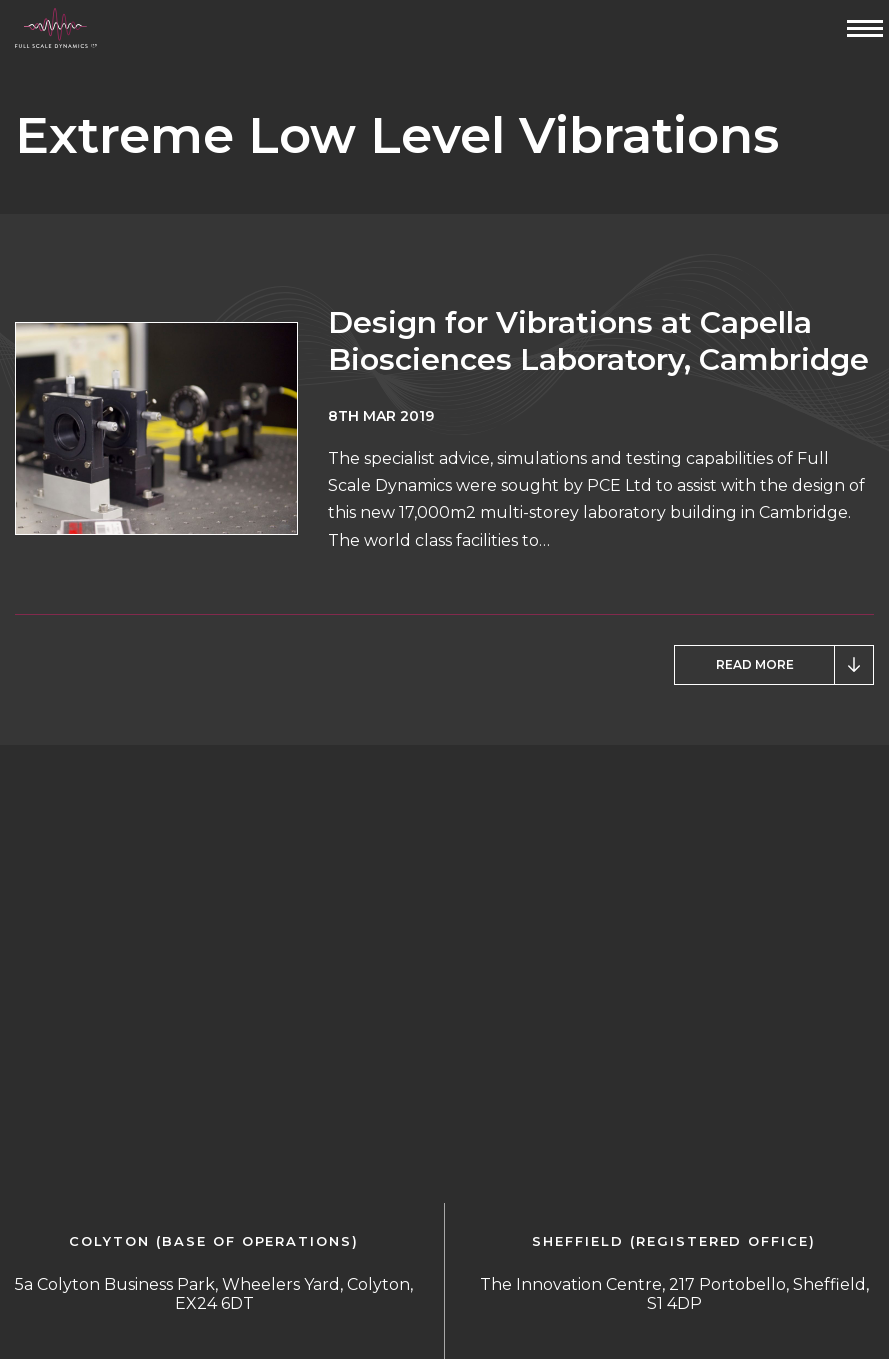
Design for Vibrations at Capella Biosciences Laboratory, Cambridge (598, 341)
